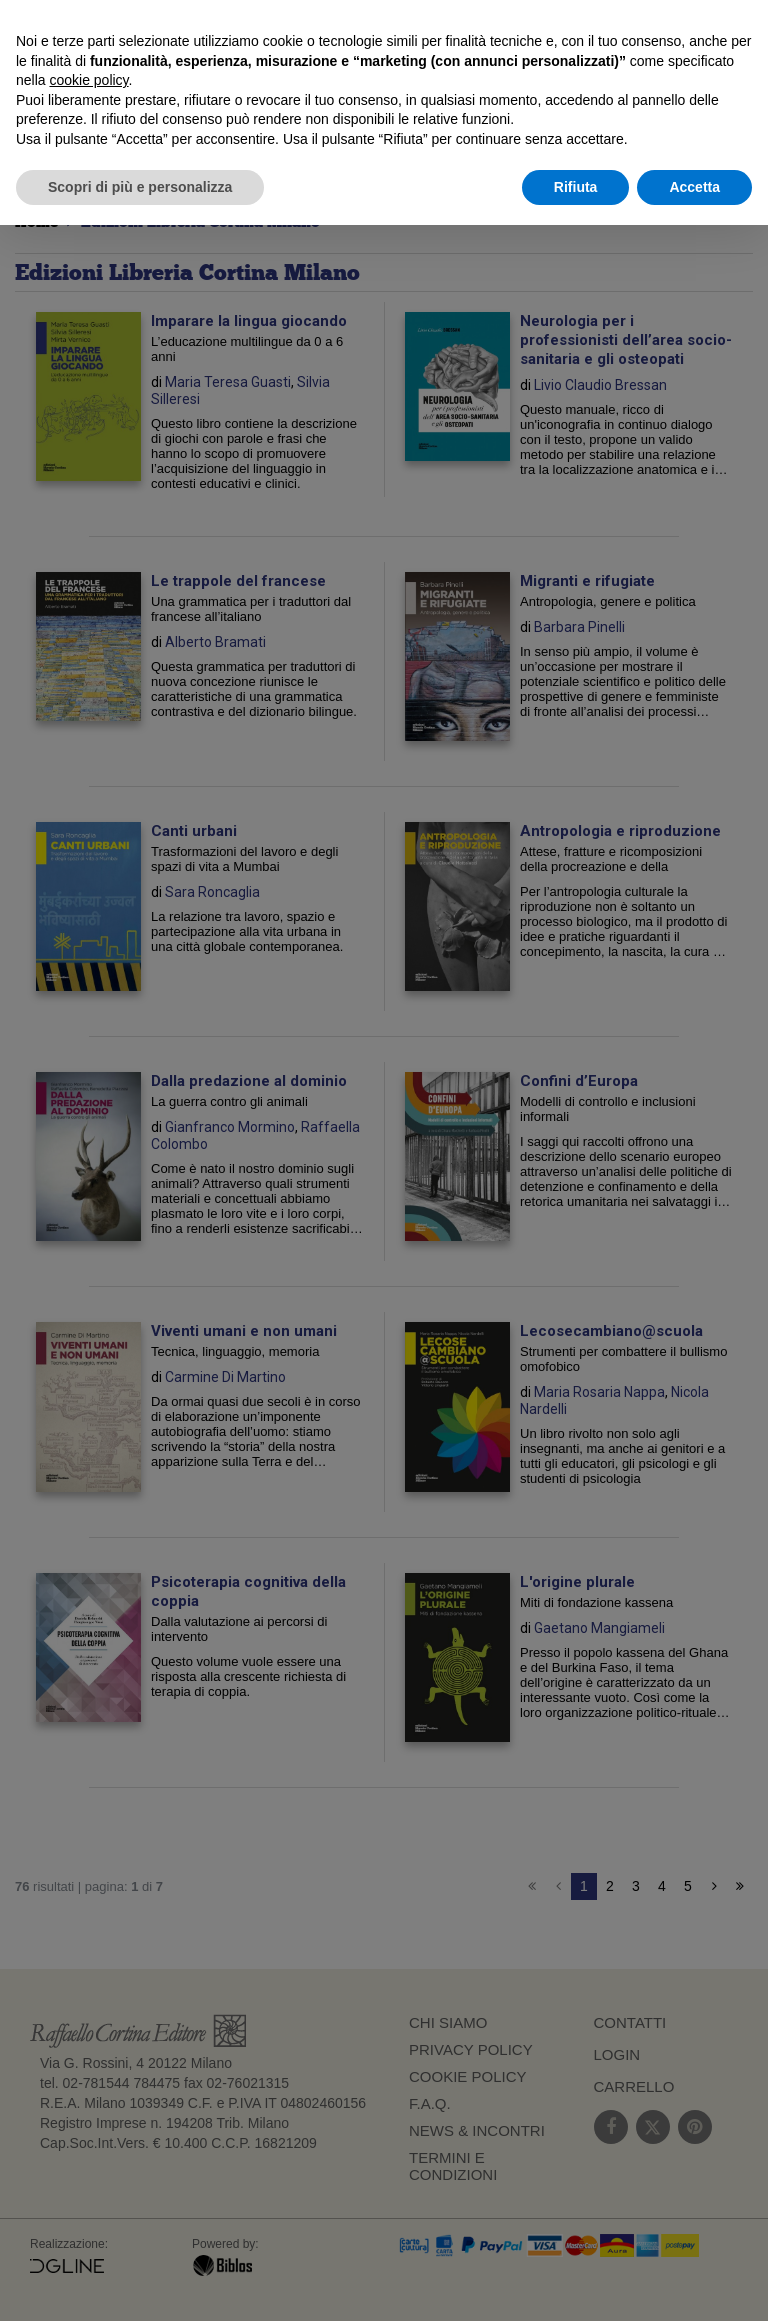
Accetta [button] (694, 187)
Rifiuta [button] (576, 187)
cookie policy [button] (88, 80)
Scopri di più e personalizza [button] (140, 187)
